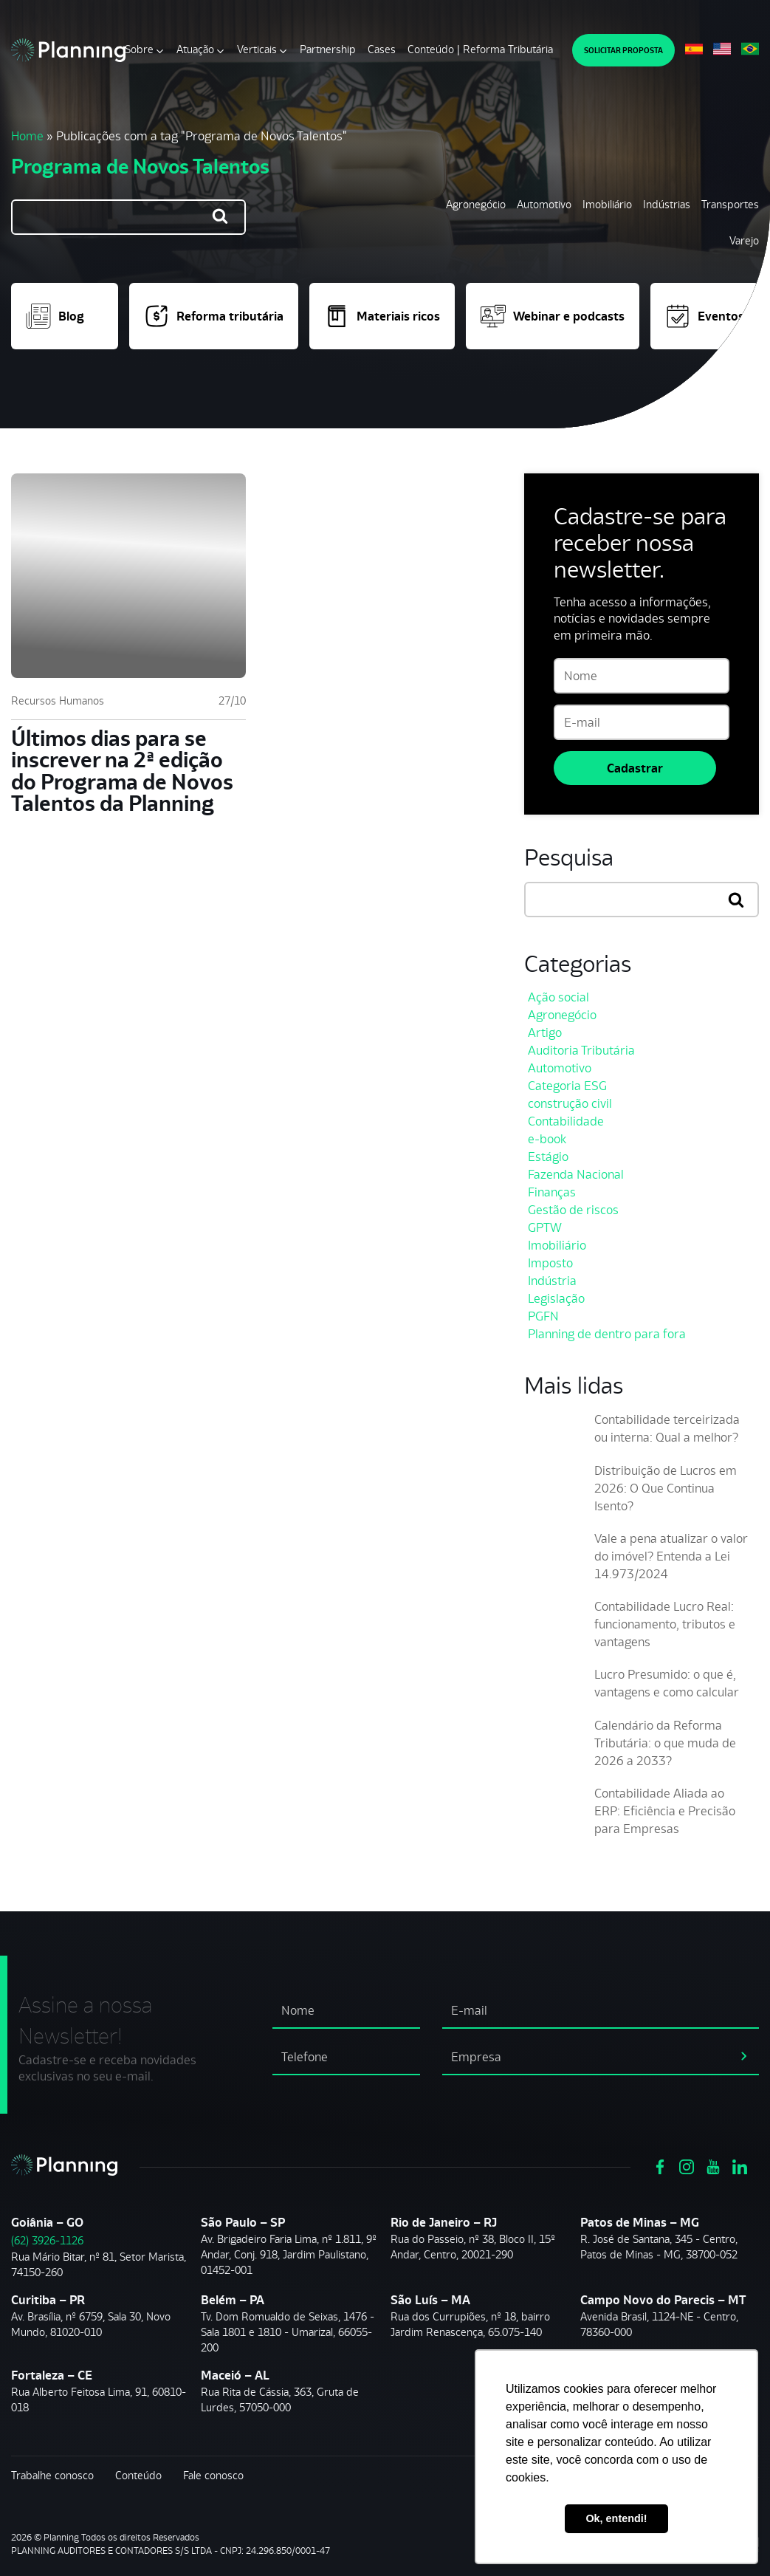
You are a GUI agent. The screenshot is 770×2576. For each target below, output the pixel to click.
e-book (547, 1138)
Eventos (704, 316)
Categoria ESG (567, 1085)
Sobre (139, 49)
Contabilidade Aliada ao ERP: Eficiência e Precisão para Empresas (664, 1811)
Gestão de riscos (573, 1209)
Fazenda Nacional (576, 1174)
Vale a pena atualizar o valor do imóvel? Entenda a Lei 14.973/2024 (671, 1556)
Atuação (195, 49)
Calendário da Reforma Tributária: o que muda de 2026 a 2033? (665, 1743)
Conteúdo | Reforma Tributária (480, 49)
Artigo (545, 1032)
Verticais (257, 49)
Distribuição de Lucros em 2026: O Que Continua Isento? (665, 1488)
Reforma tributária (213, 316)
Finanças (552, 1192)
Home (27, 136)
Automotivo (544, 204)
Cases (382, 49)
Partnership (328, 49)
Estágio (548, 1156)
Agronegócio (476, 204)
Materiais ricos (382, 316)
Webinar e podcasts (553, 316)
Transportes (730, 204)
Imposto (550, 1263)
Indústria (552, 1280)
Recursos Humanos (57, 700)
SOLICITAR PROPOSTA (623, 50)
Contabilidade (566, 1121)
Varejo (744, 240)
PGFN (543, 1316)
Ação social (558, 997)
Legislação (556, 1298)
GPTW (545, 1227)
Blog (55, 316)
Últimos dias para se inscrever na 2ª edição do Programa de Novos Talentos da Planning (122, 771)
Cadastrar (635, 768)
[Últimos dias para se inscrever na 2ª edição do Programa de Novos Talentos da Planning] (128, 575)
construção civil (570, 1103)
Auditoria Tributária (581, 1050)
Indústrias (666, 204)
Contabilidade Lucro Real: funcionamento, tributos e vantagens (664, 1624)
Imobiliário (607, 204)
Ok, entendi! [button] (616, 2518)
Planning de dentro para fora (607, 1333)
